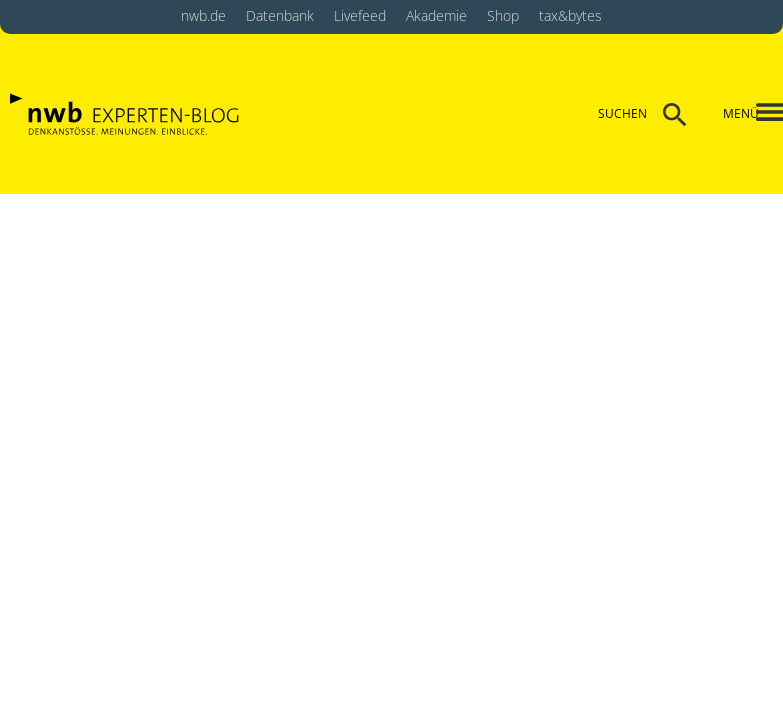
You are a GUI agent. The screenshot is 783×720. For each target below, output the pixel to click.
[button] (754, 114)
